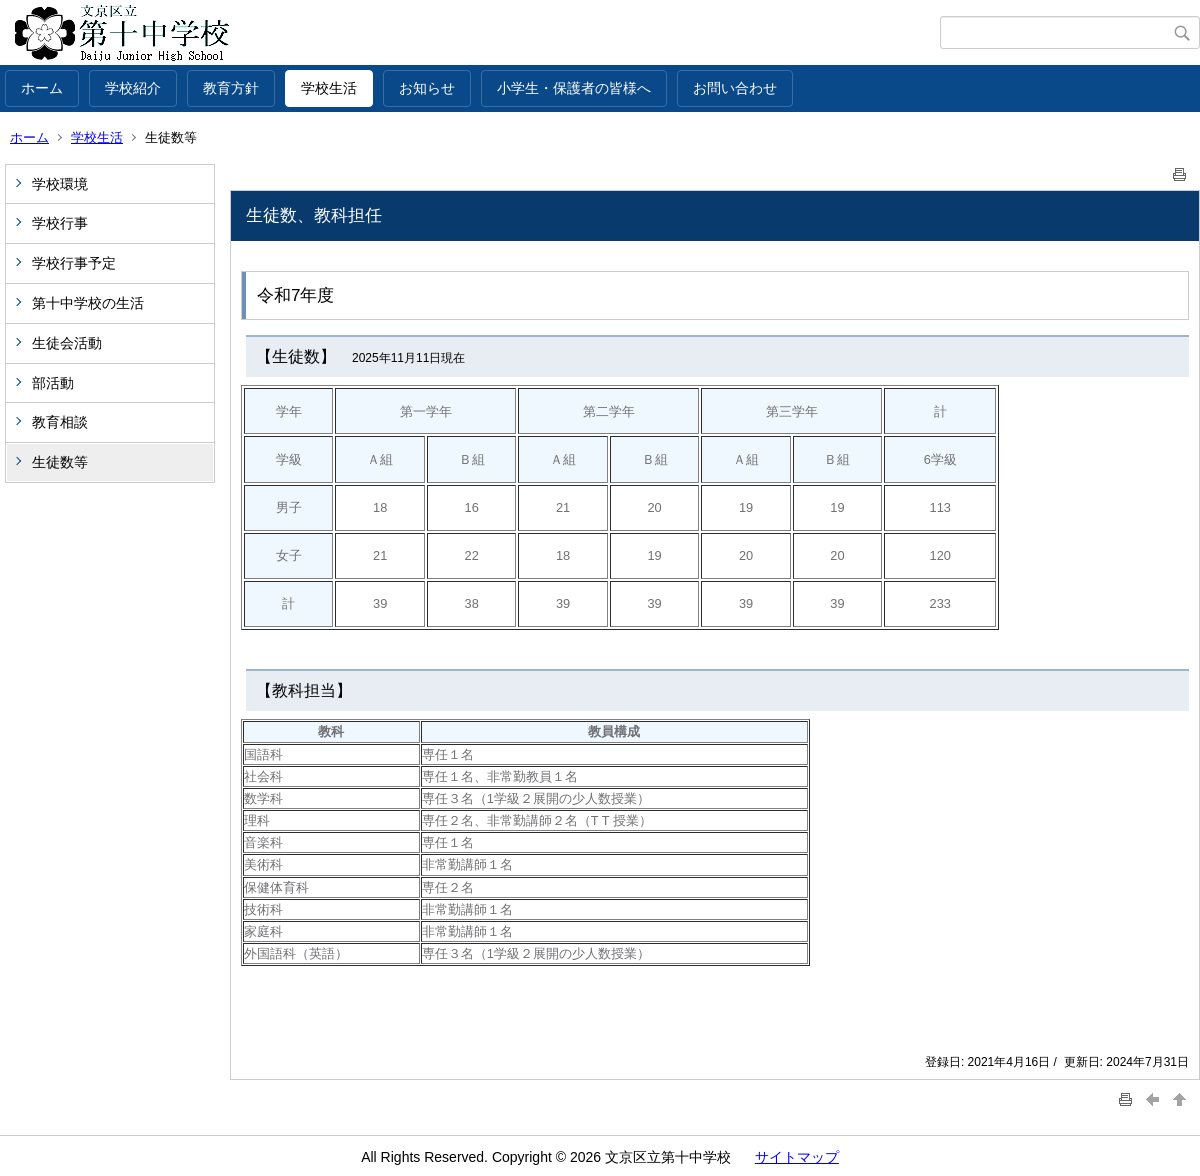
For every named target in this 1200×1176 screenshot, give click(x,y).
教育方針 (231, 88)
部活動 (53, 383)
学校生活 (329, 88)
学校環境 (60, 184)
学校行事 (60, 223)
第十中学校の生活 (88, 303)
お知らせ (427, 88)
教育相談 (60, 422)
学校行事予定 (74, 263)
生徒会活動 (67, 343)
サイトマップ (797, 1157)
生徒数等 (60, 462)
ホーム (42, 88)
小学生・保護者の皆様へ (574, 88)
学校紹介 (133, 88)
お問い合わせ (735, 88)
